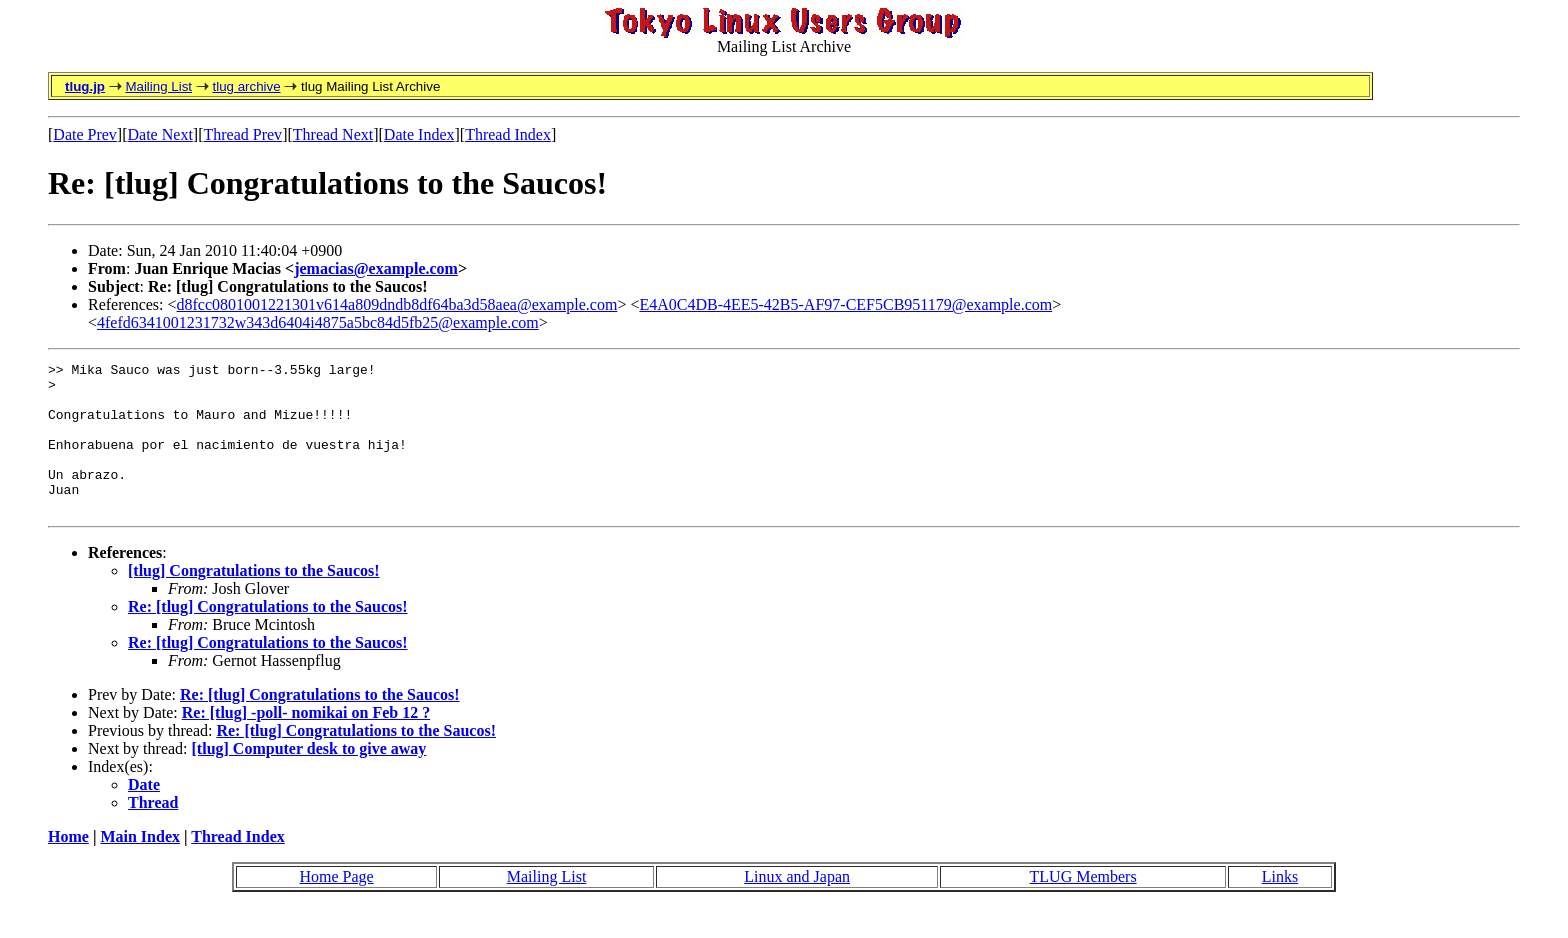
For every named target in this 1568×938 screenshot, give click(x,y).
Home (68, 866)
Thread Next (333, 134)
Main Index (140, 866)
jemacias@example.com (376, 268)
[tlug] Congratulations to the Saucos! (254, 600)
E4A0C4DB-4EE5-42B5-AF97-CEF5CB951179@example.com (845, 304)
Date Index (419, 134)
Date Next (160, 134)
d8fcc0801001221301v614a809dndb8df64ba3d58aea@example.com (397, 304)
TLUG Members (1083, 906)
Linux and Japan (797, 906)
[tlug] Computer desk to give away (309, 778)
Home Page (336, 906)
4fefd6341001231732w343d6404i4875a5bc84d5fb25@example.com (318, 322)
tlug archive (246, 86)
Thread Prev (242, 134)
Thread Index (508, 134)
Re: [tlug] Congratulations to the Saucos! (268, 636)
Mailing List (158, 86)
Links (1280, 906)
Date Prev (85, 134)
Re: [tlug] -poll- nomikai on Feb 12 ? (306, 742)
